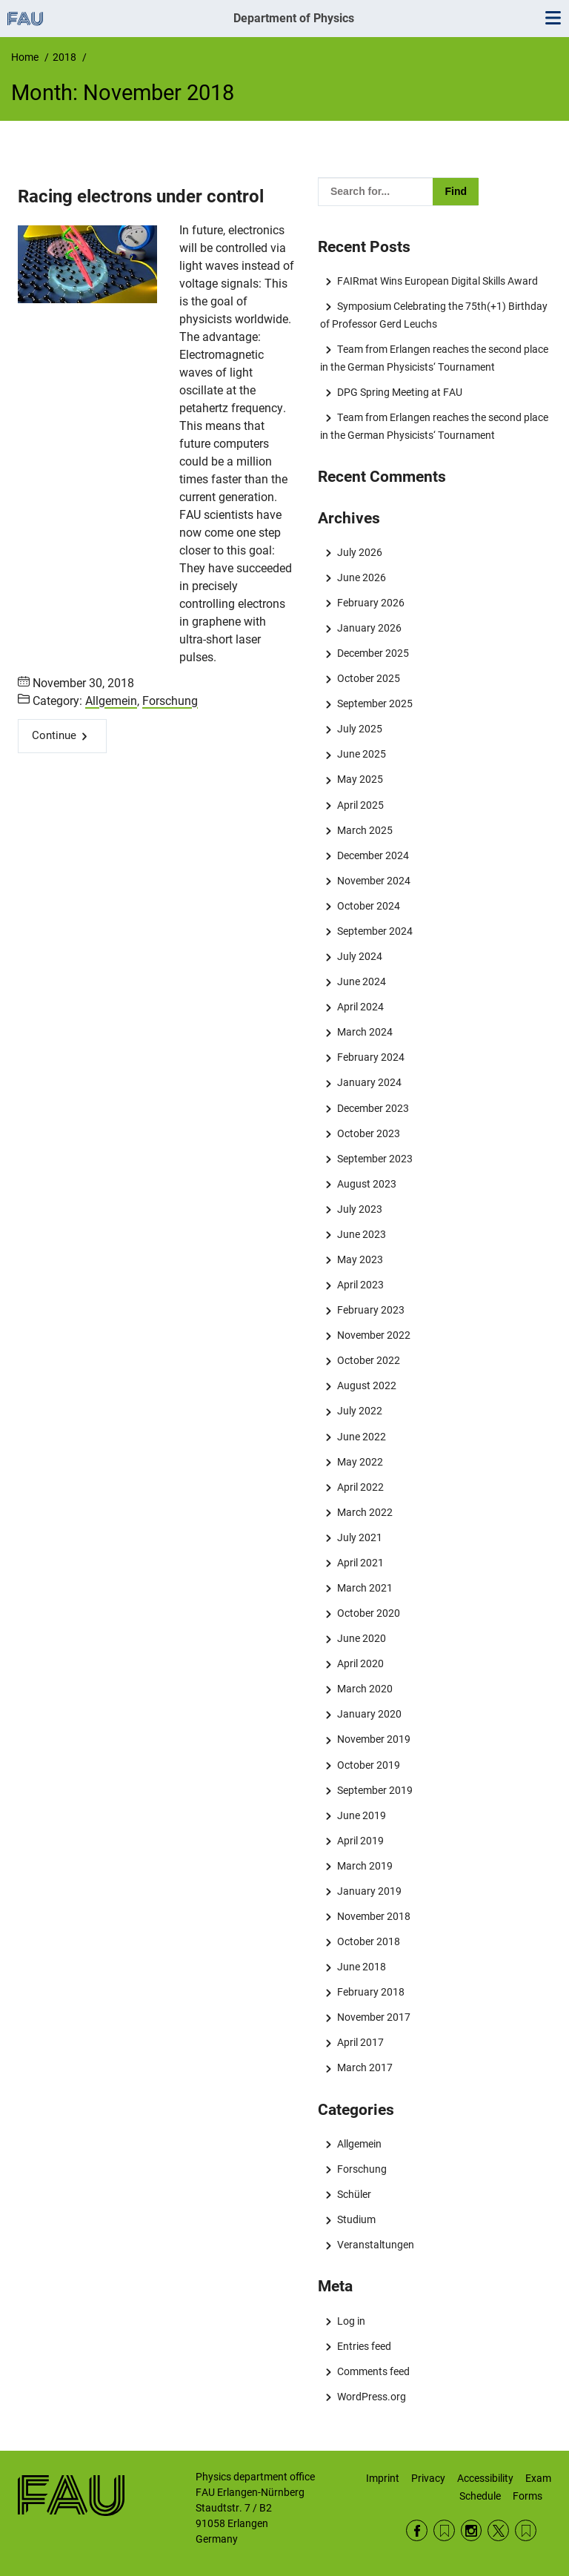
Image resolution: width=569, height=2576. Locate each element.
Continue (54, 735)
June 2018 (361, 1967)
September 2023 (375, 1159)
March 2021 (365, 1588)
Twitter (498, 2530)
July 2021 (359, 1537)
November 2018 (373, 1916)
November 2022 (373, 1335)
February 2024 (371, 1057)
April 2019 (360, 1841)
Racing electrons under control (141, 196)
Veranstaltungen (375, 2245)
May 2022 (360, 1462)
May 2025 (360, 779)
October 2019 (368, 1765)
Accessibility (485, 2478)
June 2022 (361, 1437)
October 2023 (368, 1133)
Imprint (382, 2478)
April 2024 (360, 1007)
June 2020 (361, 1638)
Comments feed (373, 2371)
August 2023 (366, 1184)
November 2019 (373, 1739)
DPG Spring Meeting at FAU (399, 392)
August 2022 (366, 1385)
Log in (351, 2321)
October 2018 (368, 1941)
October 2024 (368, 906)
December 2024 (373, 855)
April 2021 (360, 1563)
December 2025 (373, 653)
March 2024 (365, 1032)
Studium (356, 2219)
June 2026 (361, 577)
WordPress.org (371, 2397)
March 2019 (365, 1866)
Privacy (428, 2478)
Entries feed (364, 2346)
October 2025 (368, 678)
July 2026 (359, 552)
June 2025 (361, 754)
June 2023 (361, 1234)
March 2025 (365, 830)
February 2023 (371, 1310)
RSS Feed (444, 2530)
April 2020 (360, 1663)
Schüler (354, 2194)
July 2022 (359, 1411)
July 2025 (359, 729)
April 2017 (360, 2042)
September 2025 (375, 703)
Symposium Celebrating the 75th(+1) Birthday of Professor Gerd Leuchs (433, 315)
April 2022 (360, 1487)
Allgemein (111, 701)
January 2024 (369, 1082)
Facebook (416, 2530)
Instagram (471, 2530)
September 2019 (375, 1790)
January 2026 (369, 628)
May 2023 (360, 1259)
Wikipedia (525, 2530)
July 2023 (359, 1209)
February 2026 (371, 603)
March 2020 (365, 1689)
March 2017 (365, 2067)
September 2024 (375, 931)
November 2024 (373, 881)
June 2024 (361, 981)
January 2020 (369, 1714)
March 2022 (365, 1512)
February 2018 (371, 1992)
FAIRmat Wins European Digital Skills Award (437, 281)
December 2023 (373, 1108)
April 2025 (360, 805)
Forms (527, 2496)
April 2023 (360, 1285)
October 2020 (368, 1613)
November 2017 (373, 2017)
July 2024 (359, 956)
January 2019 (369, 1891)
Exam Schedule (505, 2487)
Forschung (170, 701)
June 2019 (361, 1815)
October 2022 (368, 1360)
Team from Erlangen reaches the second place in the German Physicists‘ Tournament (434, 358)
